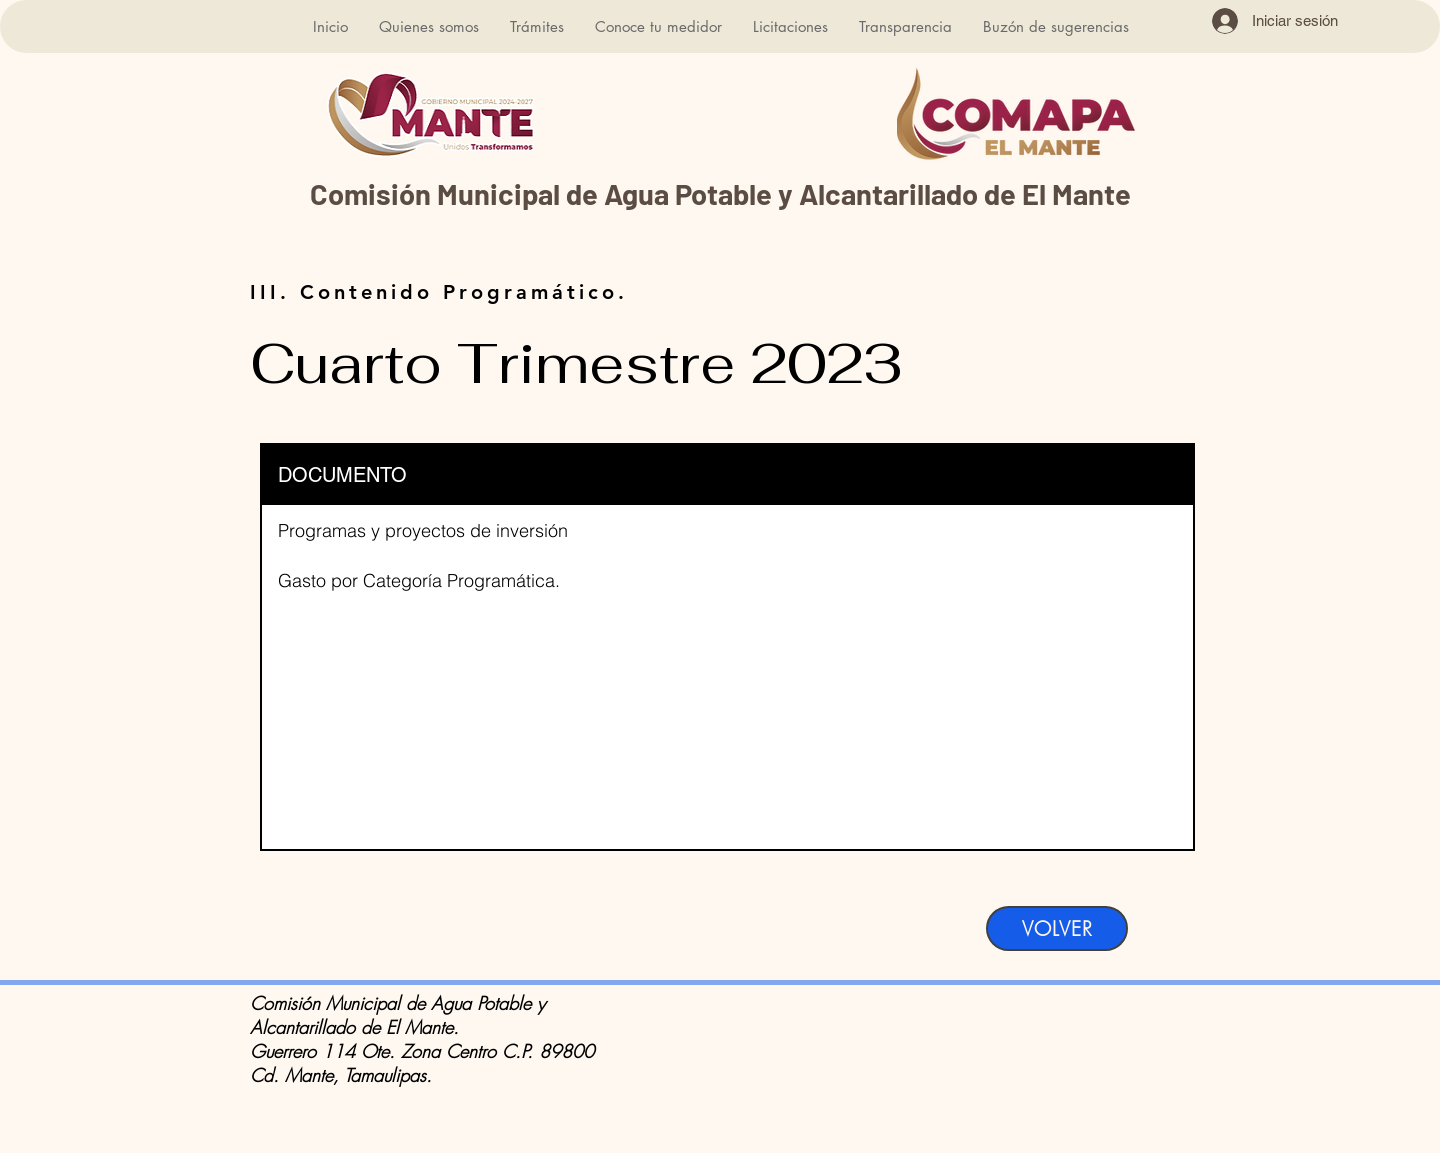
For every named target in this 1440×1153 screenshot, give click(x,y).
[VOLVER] (1057, 928)
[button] (428, 26)
